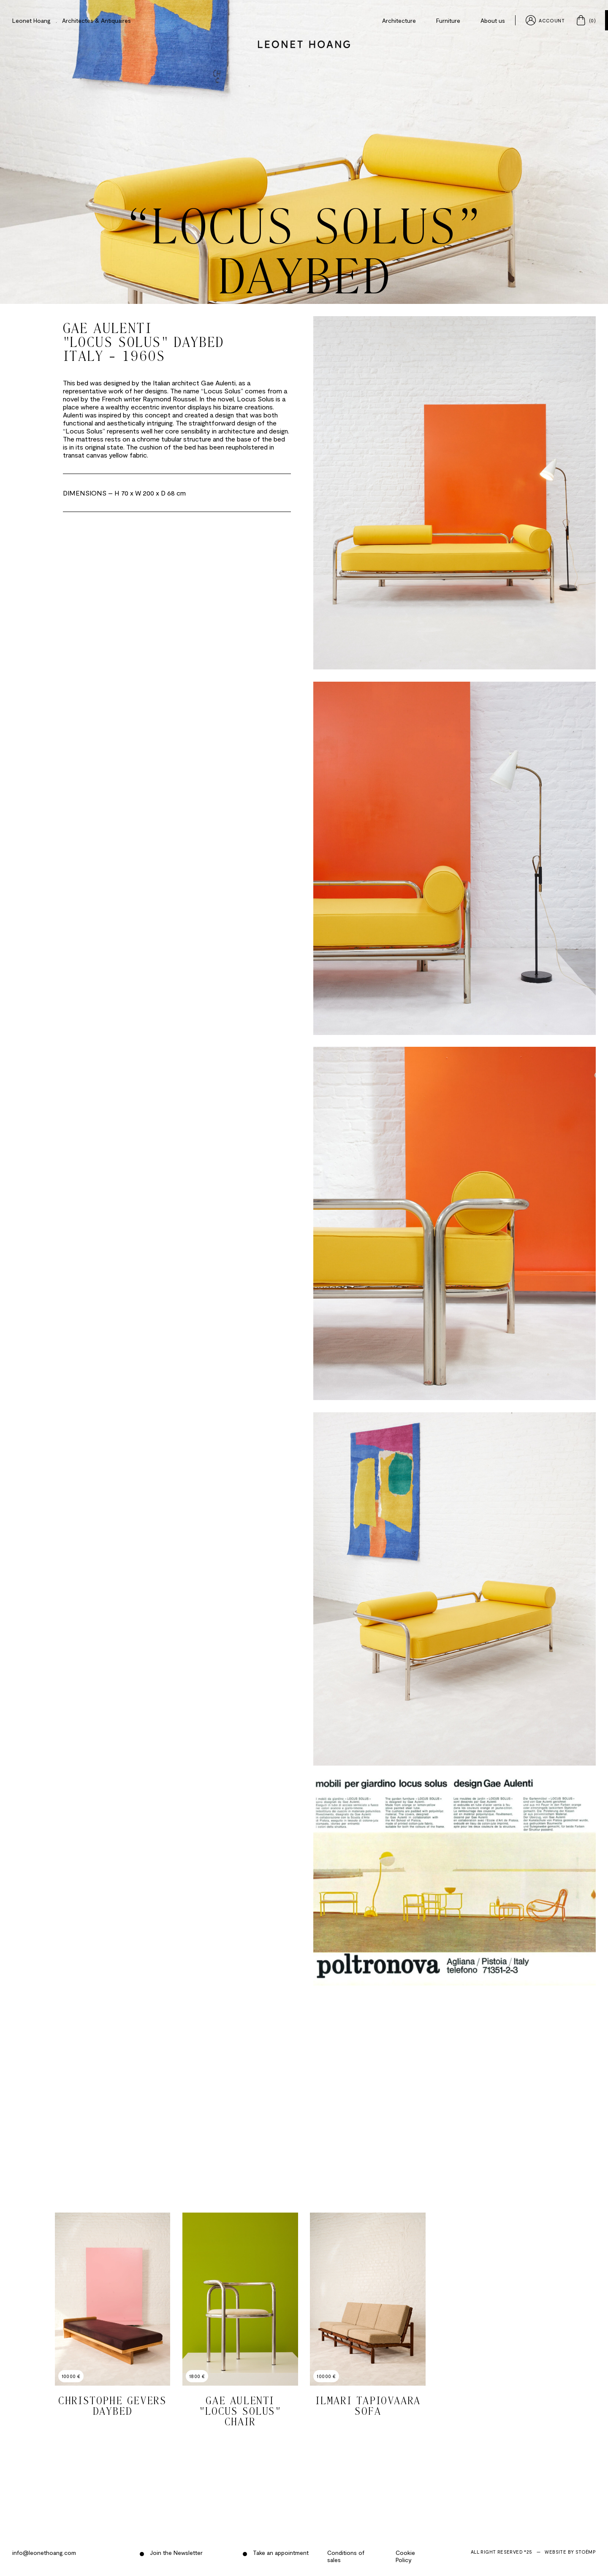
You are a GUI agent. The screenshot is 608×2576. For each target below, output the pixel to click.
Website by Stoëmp (570, 2551)
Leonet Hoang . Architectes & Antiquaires (71, 20)
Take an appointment (280, 2552)
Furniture (448, 20)
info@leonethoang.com (44, 2552)
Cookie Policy (405, 2556)
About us (492, 20)
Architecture (399, 20)
